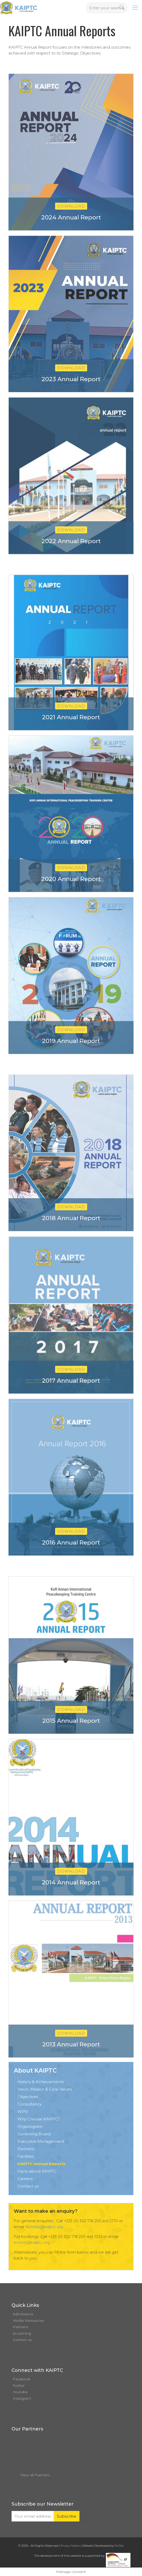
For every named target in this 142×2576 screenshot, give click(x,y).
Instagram (22, 2398)
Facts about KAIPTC (36, 2171)
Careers (25, 2178)
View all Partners (35, 2475)
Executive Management (40, 2141)
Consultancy (29, 2104)
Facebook (22, 2379)
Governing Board (33, 2133)
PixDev (119, 2545)
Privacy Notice (70, 2545)
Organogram (30, 2126)
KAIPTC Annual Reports (41, 2163)
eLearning (22, 2333)
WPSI (22, 2111)
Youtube (20, 2392)
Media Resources (28, 2320)
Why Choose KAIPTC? (38, 2119)
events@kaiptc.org (32, 2242)
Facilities (25, 2156)
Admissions (23, 2314)
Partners (25, 2148)
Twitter (19, 2385)
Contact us (27, 2186)
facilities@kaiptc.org (44, 2226)
